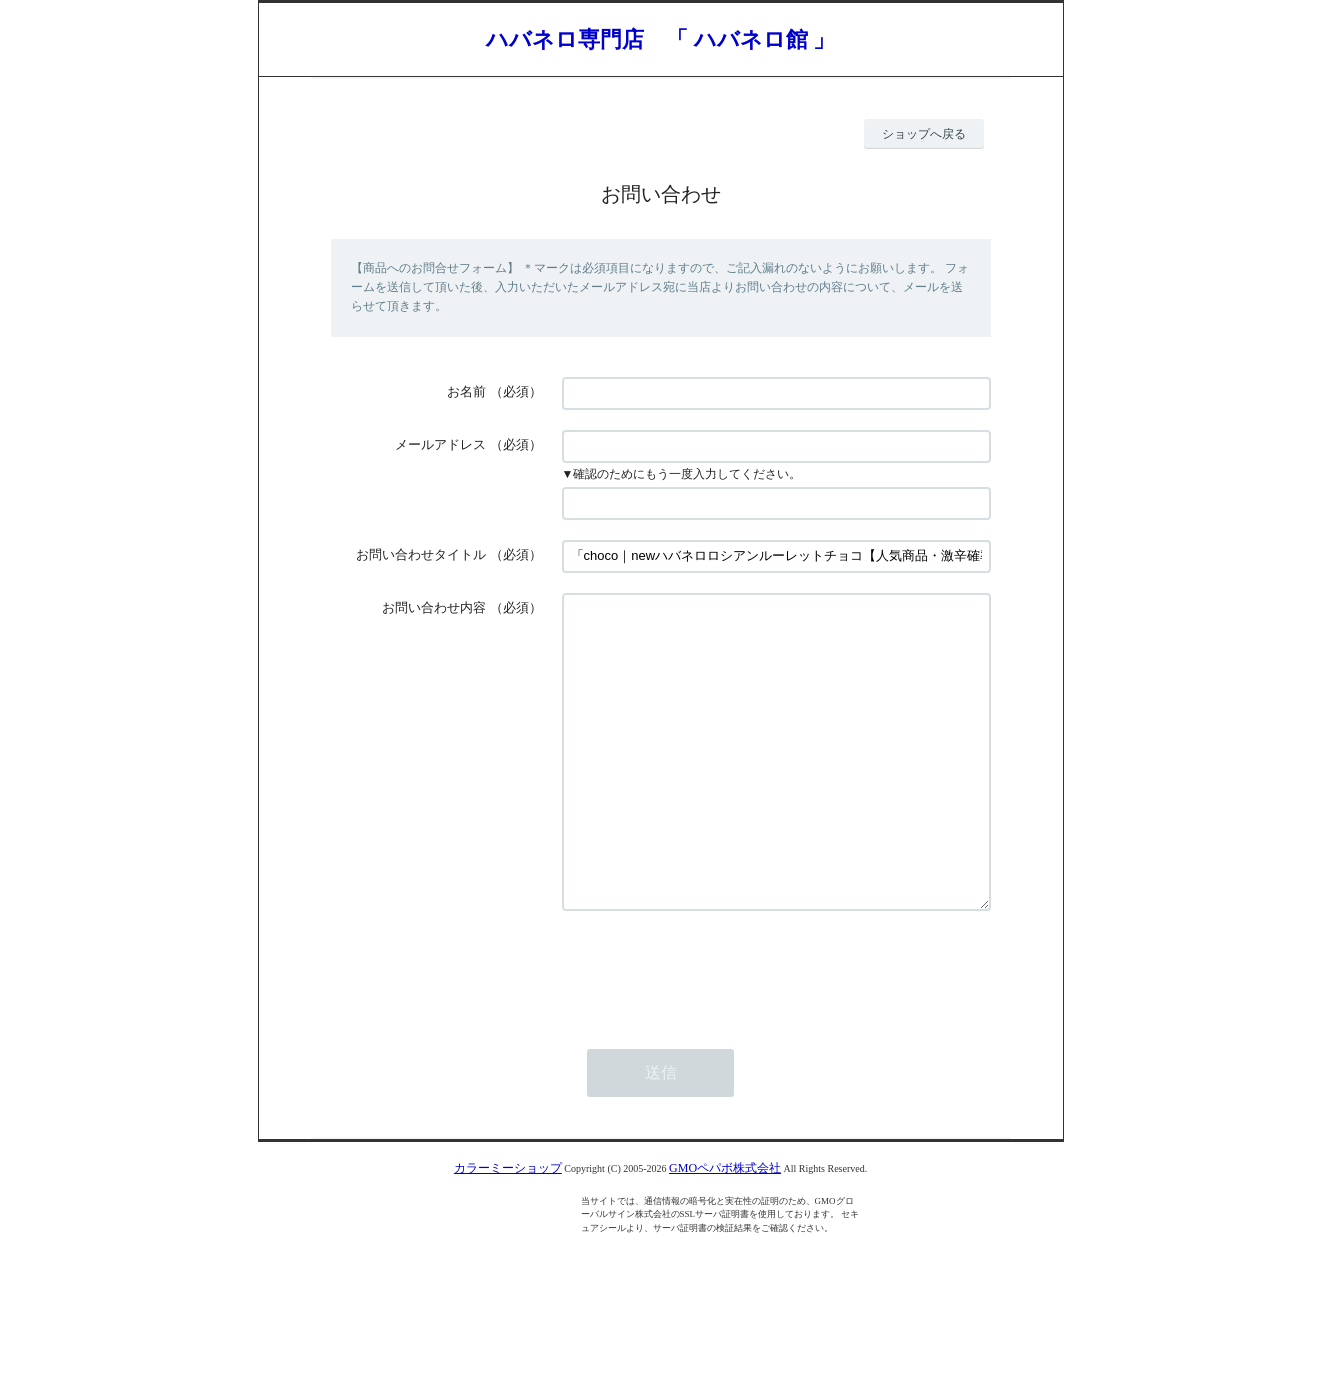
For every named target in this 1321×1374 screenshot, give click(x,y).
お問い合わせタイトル (421, 554)
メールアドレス (440, 444)
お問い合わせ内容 (434, 607)
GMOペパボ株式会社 (725, 1228)
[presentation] (714, 1030)
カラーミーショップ (508, 1228)
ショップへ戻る (924, 134)
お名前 (466, 391)
